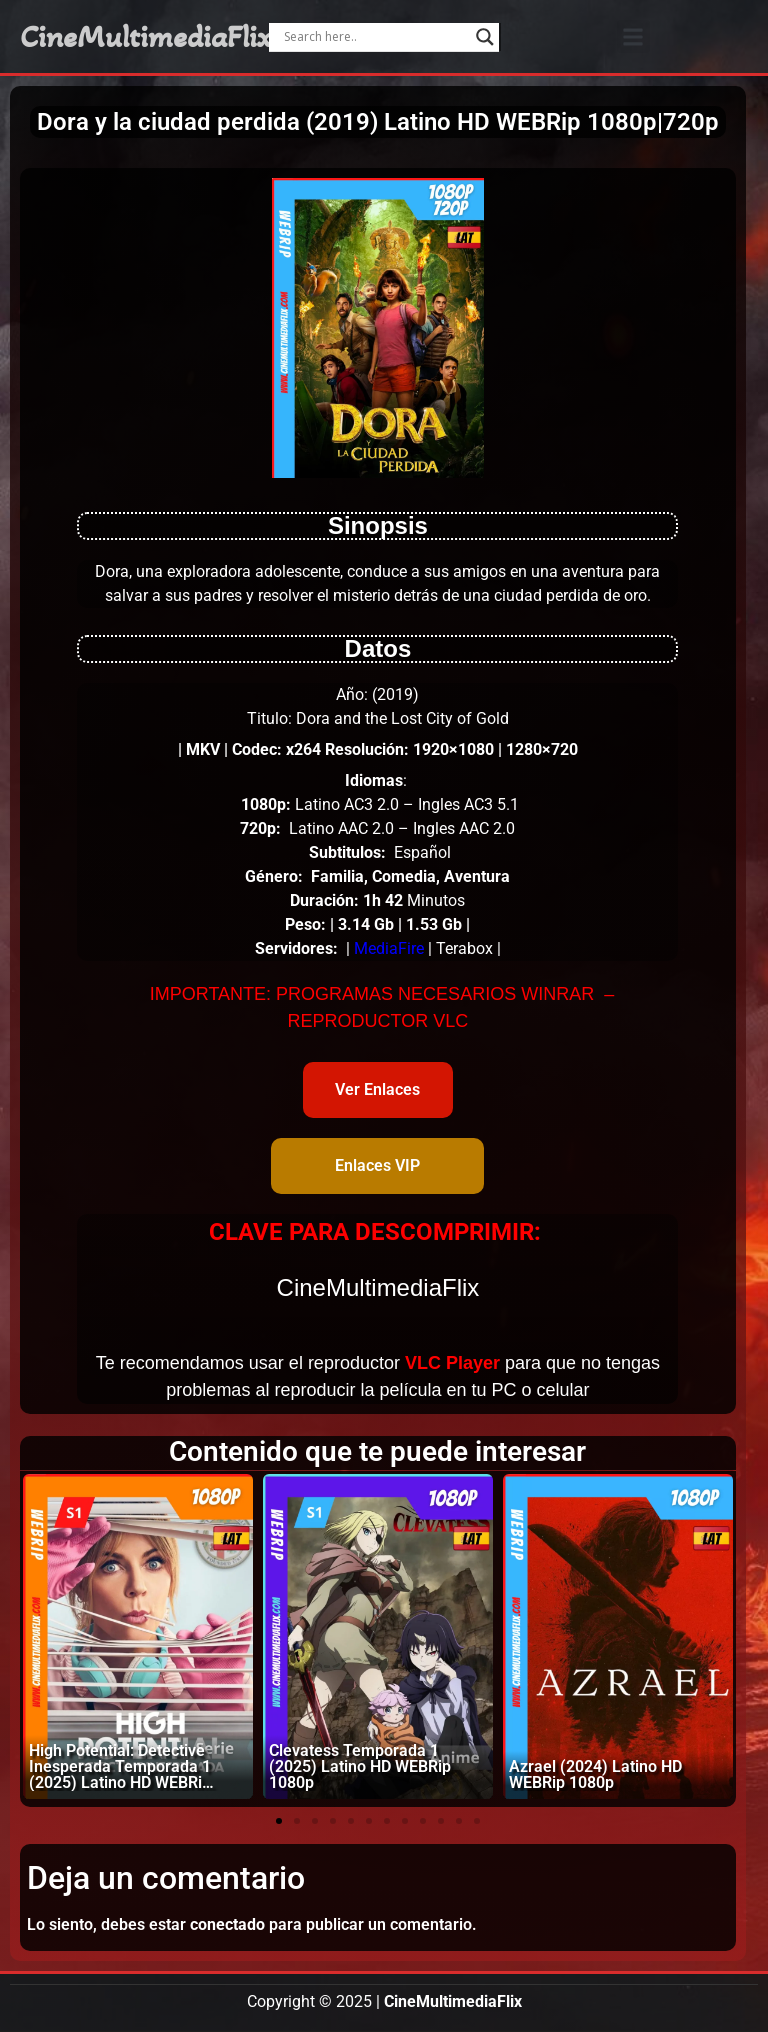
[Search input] (374, 37)
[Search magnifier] (485, 37)
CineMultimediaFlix (146, 37)
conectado (227, 1924)
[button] (633, 36)
